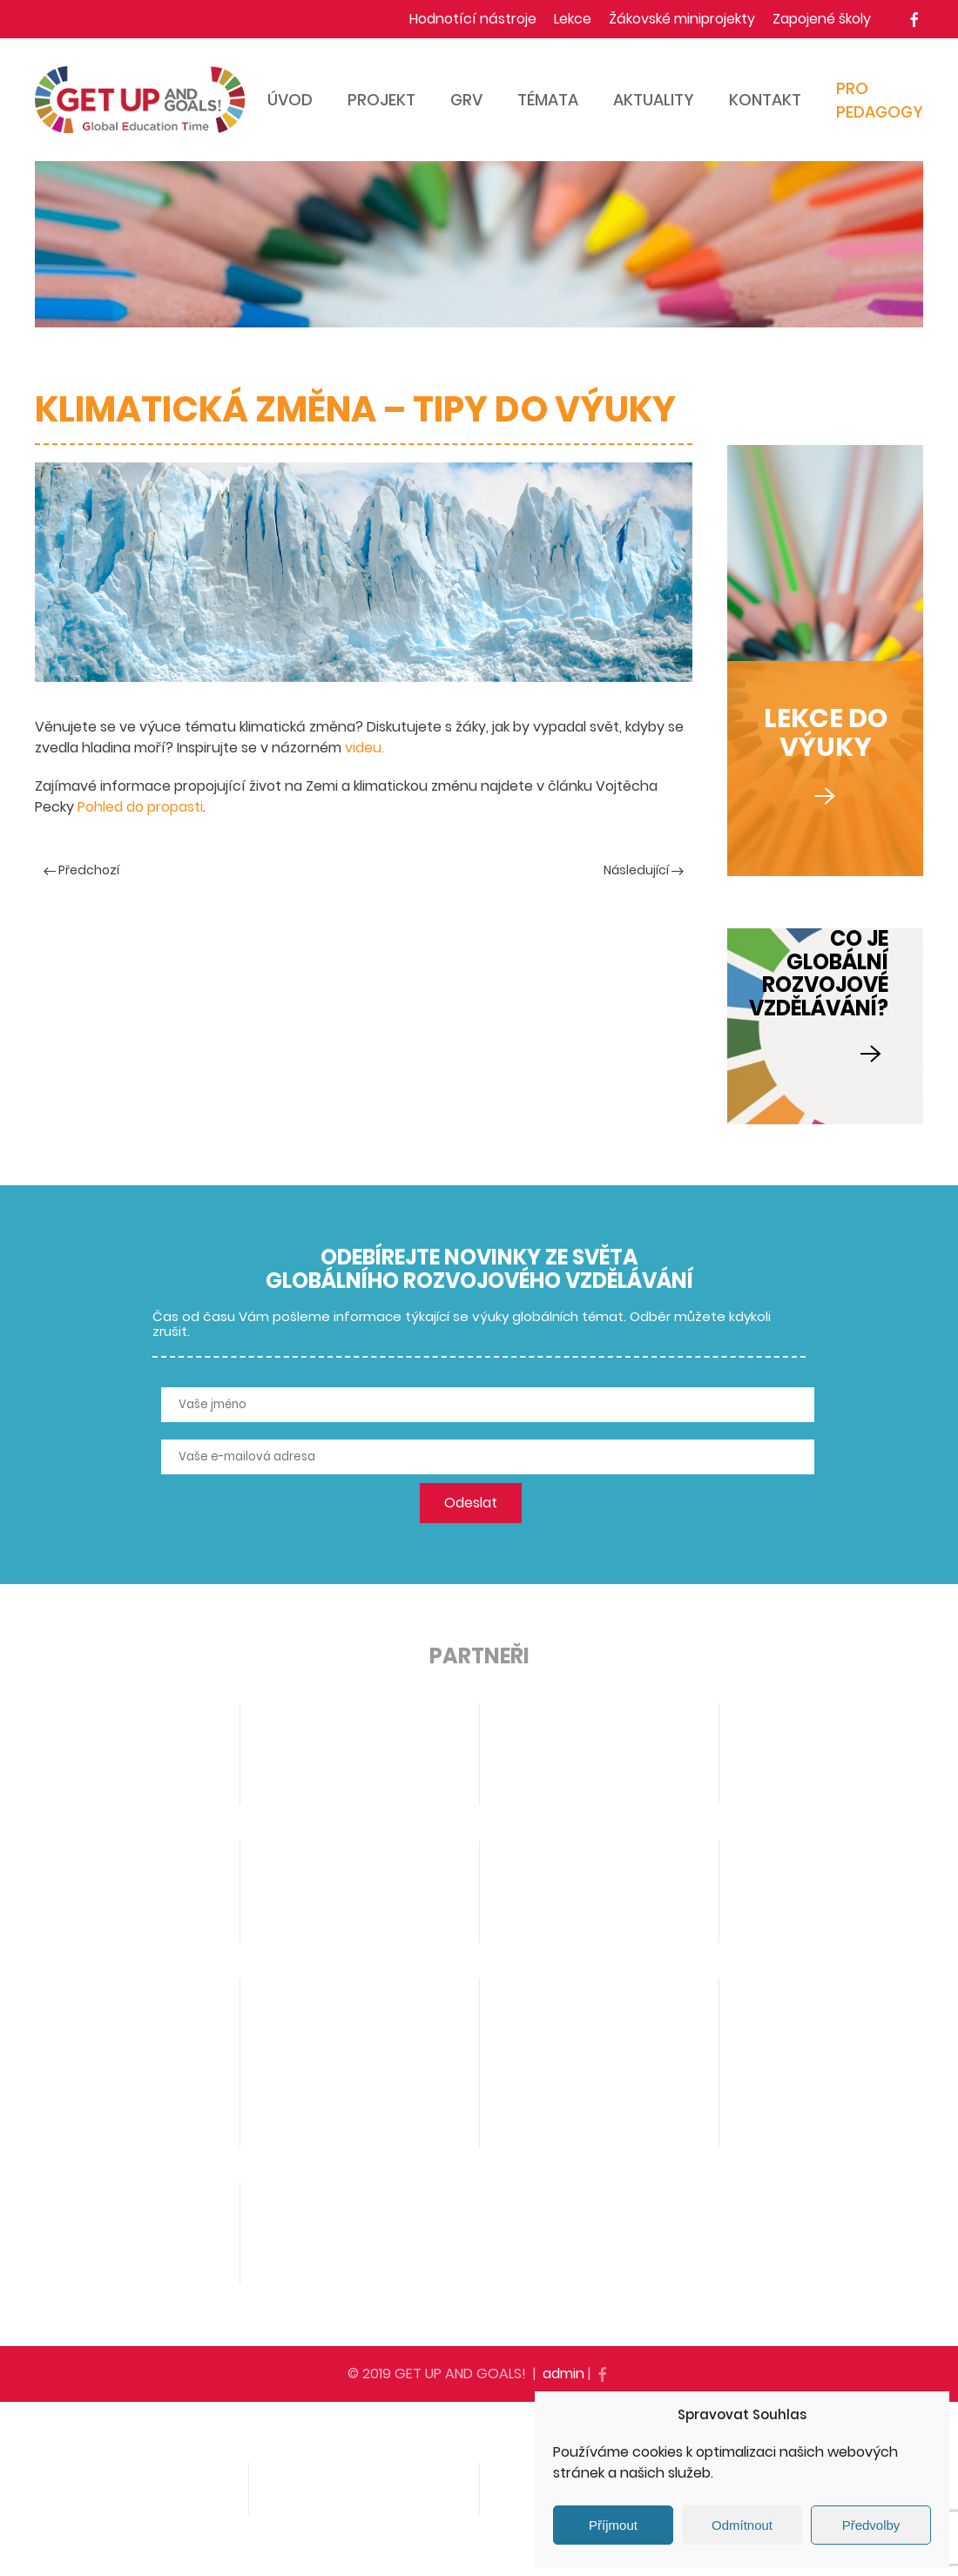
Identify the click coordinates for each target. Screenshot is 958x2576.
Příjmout (613, 2525)
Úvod (290, 100)
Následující (644, 870)
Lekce (572, 19)
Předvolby (871, 2525)
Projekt (381, 100)
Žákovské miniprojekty (682, 19)
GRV (466, 100)
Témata (547, 100)
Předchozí (81, 870)
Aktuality (653, 100)
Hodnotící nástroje (472, 19)
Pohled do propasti (140, 807)
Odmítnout (742, 2525)
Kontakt (765, 100)
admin (563, 2374)
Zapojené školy (821, 19)
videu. (364, 748)
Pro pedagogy (879, 100)
